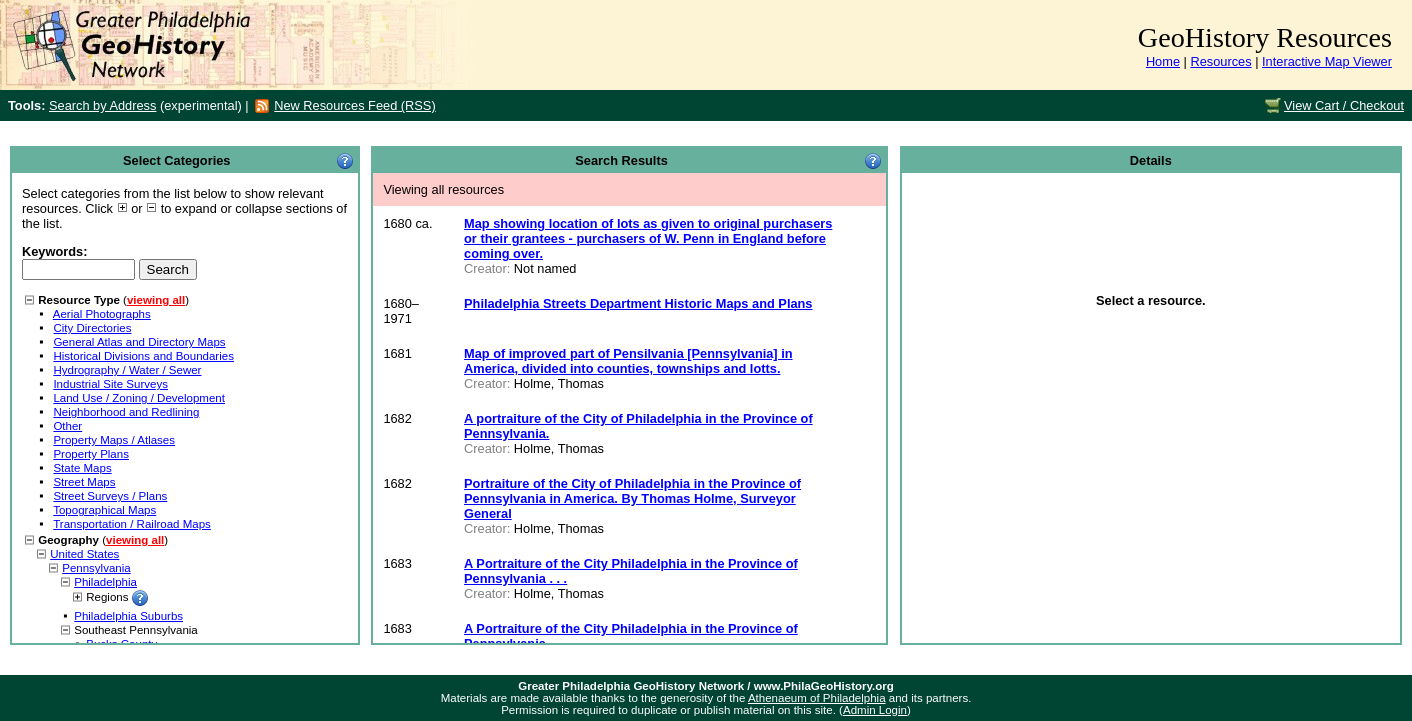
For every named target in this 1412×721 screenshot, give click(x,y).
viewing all (156, 300)
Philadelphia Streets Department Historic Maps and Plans (638, 303)
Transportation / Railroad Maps (132, 524)
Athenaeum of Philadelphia (817, 698)
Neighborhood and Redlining (126, 412)
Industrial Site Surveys (110, 384)
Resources (1220, 61)
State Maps (82, 468)
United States (84, 554)
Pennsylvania (96, 568)
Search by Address (102, 105)
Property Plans (91, 454)
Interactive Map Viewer (1327, 61)
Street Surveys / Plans (110, 496)
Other (67, 426)
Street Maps (84, 482)
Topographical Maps (104, 510)
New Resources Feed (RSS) (354, 105)
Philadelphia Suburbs (128, 616)
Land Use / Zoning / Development (139, 398)
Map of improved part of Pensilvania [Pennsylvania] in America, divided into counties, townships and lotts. (628, 361)
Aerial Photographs (102, 314)
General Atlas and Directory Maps (139, 342)
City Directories (92, 328)
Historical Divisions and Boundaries (143, 356)
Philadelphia (105, 582)
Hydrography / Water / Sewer (127, 370)
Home (1163, 61)
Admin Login (875, 710)
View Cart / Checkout (1344, 105)
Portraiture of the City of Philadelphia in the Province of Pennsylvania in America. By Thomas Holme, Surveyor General (632, 498)
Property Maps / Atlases (114, 440)
